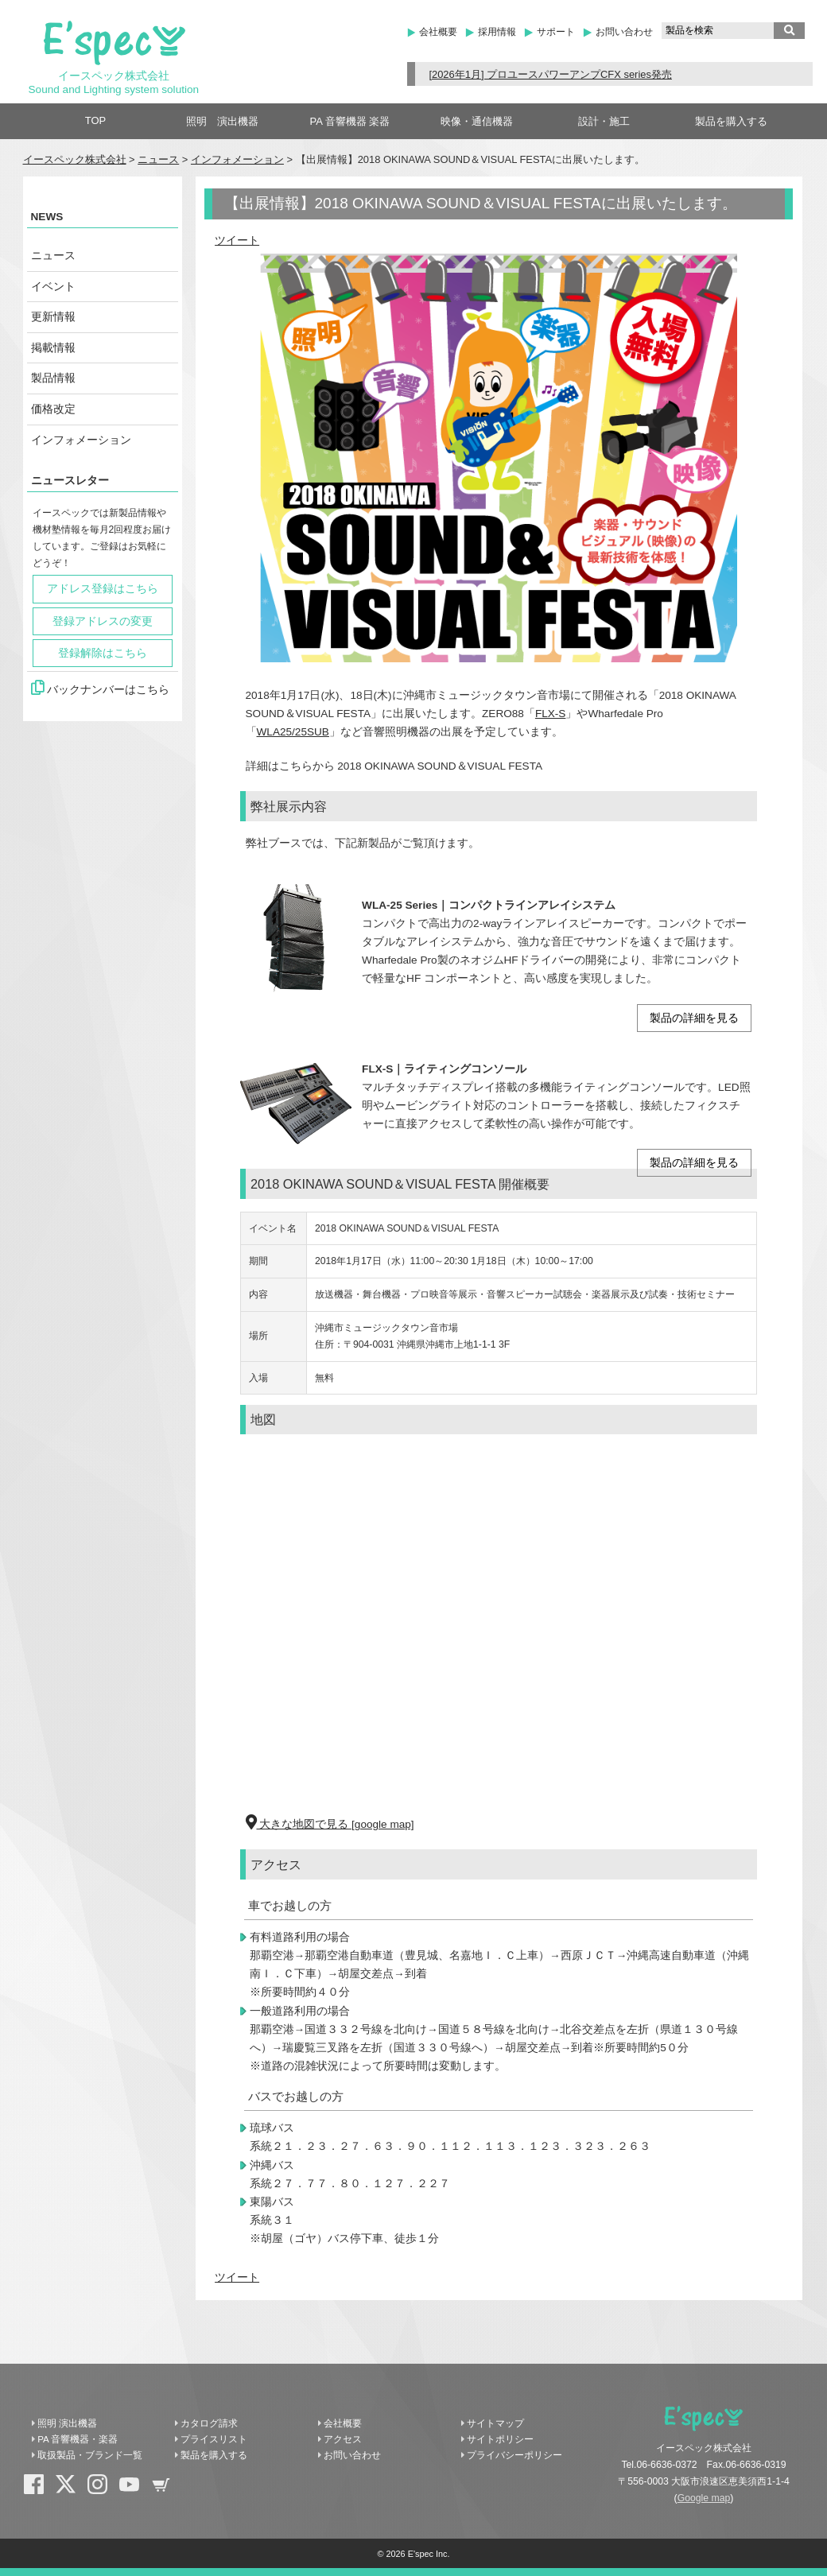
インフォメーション (237, 159)
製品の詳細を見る (694, 1018)
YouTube (135, 2490)
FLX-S (550, 714)
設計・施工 (604, 121)
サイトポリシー (500, 2439)
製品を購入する (731, 121)
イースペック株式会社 (74, 159)
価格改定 (53, 409)
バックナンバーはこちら (100, 688)
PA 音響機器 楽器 (350, 121)
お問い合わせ (624, 32)
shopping (167, 2490)
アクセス (343, 2439)
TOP (96, 120)
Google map (704, 2498)
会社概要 (438, 32)
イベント (53, 287)
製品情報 (53, 378)
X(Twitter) (71, 2490)
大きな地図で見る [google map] (330, 1824)
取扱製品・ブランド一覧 (89, 2455)
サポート (556, 32)
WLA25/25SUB (293, 732)
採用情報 (497, 32)
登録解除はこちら (102, 653)
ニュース (158, 159)
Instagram (103, 2490)
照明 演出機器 (222, 121)
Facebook (40, 2490)
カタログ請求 (209, 2423)
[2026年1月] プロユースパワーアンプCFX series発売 (550, 74)
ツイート (237, 240)
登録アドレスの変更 (102, 621)
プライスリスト (214, 2439)
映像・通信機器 (477, 121)
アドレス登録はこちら (102, 589)
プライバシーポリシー (514, 2455)
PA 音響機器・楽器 (77, 2439)
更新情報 (53, 317)
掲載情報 (53, 348)
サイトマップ (495, 2423)
